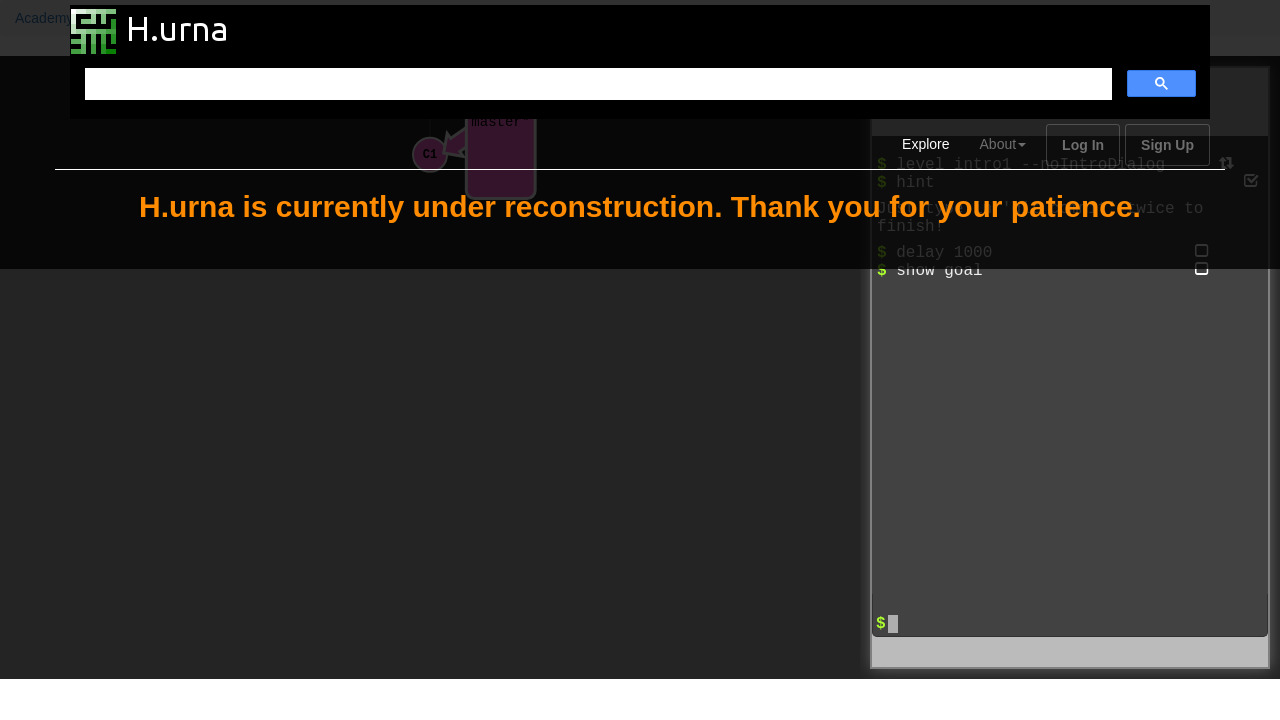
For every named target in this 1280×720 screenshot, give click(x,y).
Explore (925, 144)
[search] (596, 84)
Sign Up (1167, 145)
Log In (1083, 145)
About (1003, 144)
